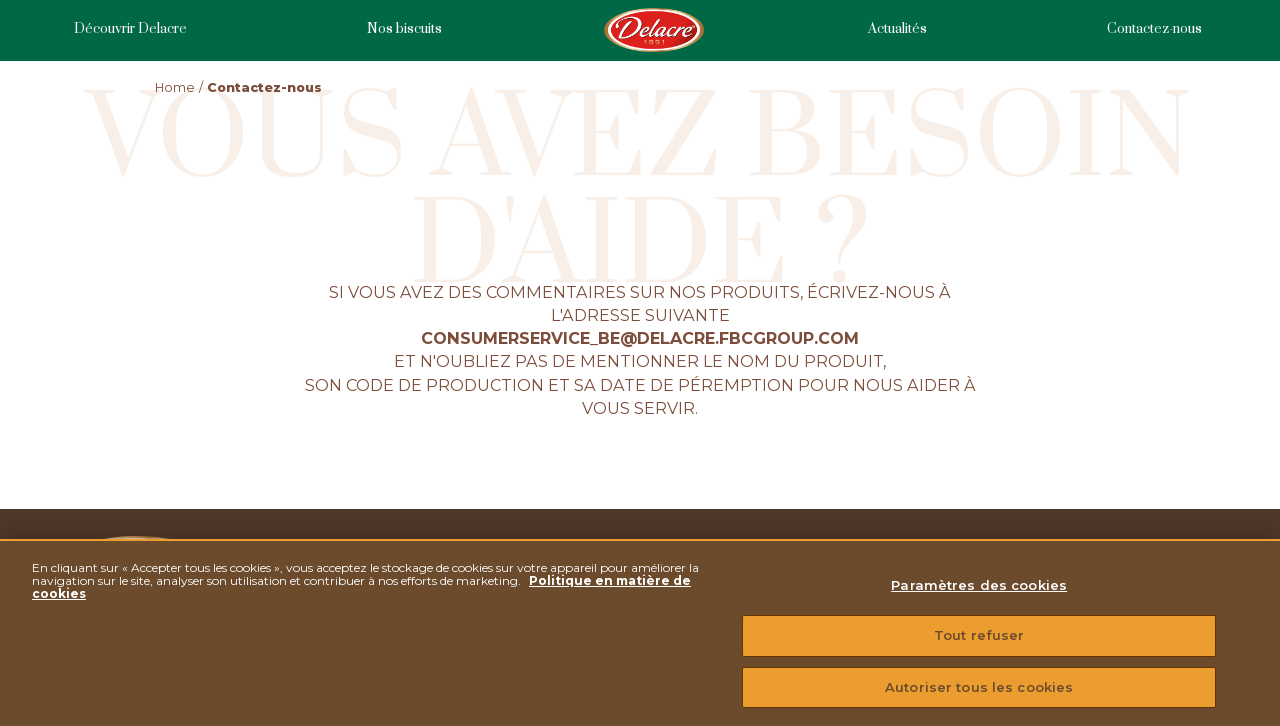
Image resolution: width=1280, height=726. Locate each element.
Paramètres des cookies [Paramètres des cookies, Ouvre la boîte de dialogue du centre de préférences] (979, 593)
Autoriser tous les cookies (979, 695)
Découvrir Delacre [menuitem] (130, 29)
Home (175, 87)
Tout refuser (979, 643)
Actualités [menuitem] (897, 29)
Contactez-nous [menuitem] (1154, 29)
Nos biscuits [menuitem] (404, 29)
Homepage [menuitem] (655, 30)
